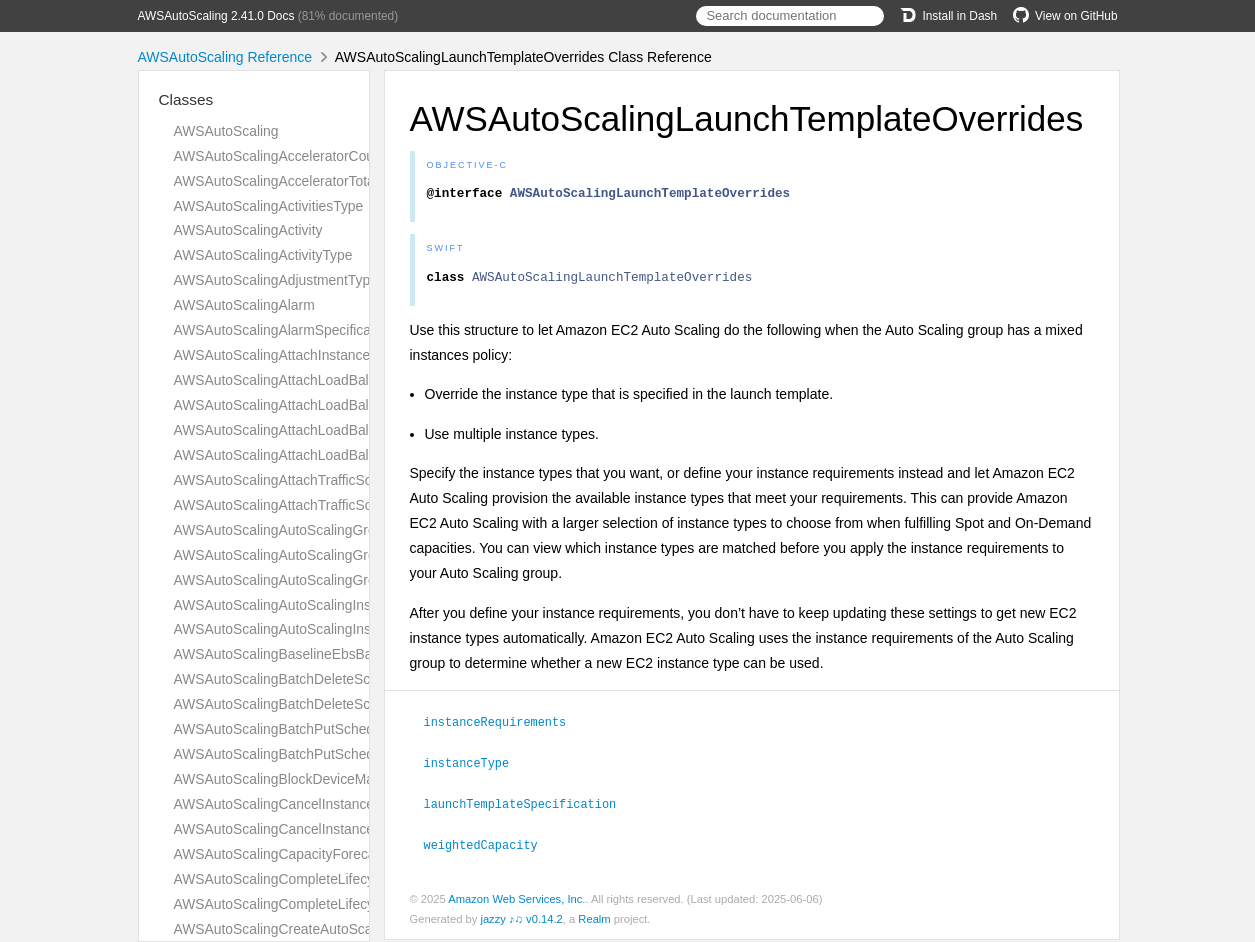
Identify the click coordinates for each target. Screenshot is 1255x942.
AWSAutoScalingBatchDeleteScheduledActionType (331, 704)
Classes (186, 99)
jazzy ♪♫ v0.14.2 (521, 921)
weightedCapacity (489, 847)
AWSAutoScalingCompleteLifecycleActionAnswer (325, 879)
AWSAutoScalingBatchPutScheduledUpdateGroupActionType (363, 754)
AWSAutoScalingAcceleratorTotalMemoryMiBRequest (339, 181)
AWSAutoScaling (226, 131)
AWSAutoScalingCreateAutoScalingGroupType (318, 929)
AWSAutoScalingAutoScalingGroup (283, 530)
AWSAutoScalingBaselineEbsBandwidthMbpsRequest (340, 654)
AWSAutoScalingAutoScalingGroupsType (301, 580)
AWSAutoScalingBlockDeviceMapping (291, 779)
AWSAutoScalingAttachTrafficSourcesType (305, 505)
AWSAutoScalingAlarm (244, 305)
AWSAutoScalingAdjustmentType (276, 280)
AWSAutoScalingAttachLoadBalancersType (307, 455)
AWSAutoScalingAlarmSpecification (284, 330)
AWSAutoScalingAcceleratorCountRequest (306, 156)
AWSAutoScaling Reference (225, 57)
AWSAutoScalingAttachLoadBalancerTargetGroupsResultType (365, 380)
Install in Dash (948, 16)
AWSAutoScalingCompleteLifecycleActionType (317, 904)
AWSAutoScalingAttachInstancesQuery (294, 355)
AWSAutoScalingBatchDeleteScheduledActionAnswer (339, 679)
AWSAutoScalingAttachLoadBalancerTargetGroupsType (346, 405)
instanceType (475, 767)
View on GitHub (1065, 16)
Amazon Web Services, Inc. (516, 901)
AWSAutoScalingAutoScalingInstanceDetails (311, 605)
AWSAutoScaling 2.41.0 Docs (216, 16)
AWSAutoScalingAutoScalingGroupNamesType (319, 555)
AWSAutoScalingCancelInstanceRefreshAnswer (321, 804)
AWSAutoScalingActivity (248, 230)
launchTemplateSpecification (529, 807)
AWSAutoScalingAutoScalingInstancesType (308, 629)
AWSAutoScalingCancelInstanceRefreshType (313, 829)
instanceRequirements (504, 727)
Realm (594, 921)
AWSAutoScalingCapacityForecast (280, 854)
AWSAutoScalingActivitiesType (269, 206)
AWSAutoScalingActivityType (263, 255)
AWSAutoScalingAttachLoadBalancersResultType (327, 430)
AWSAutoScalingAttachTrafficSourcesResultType (325, 480)
